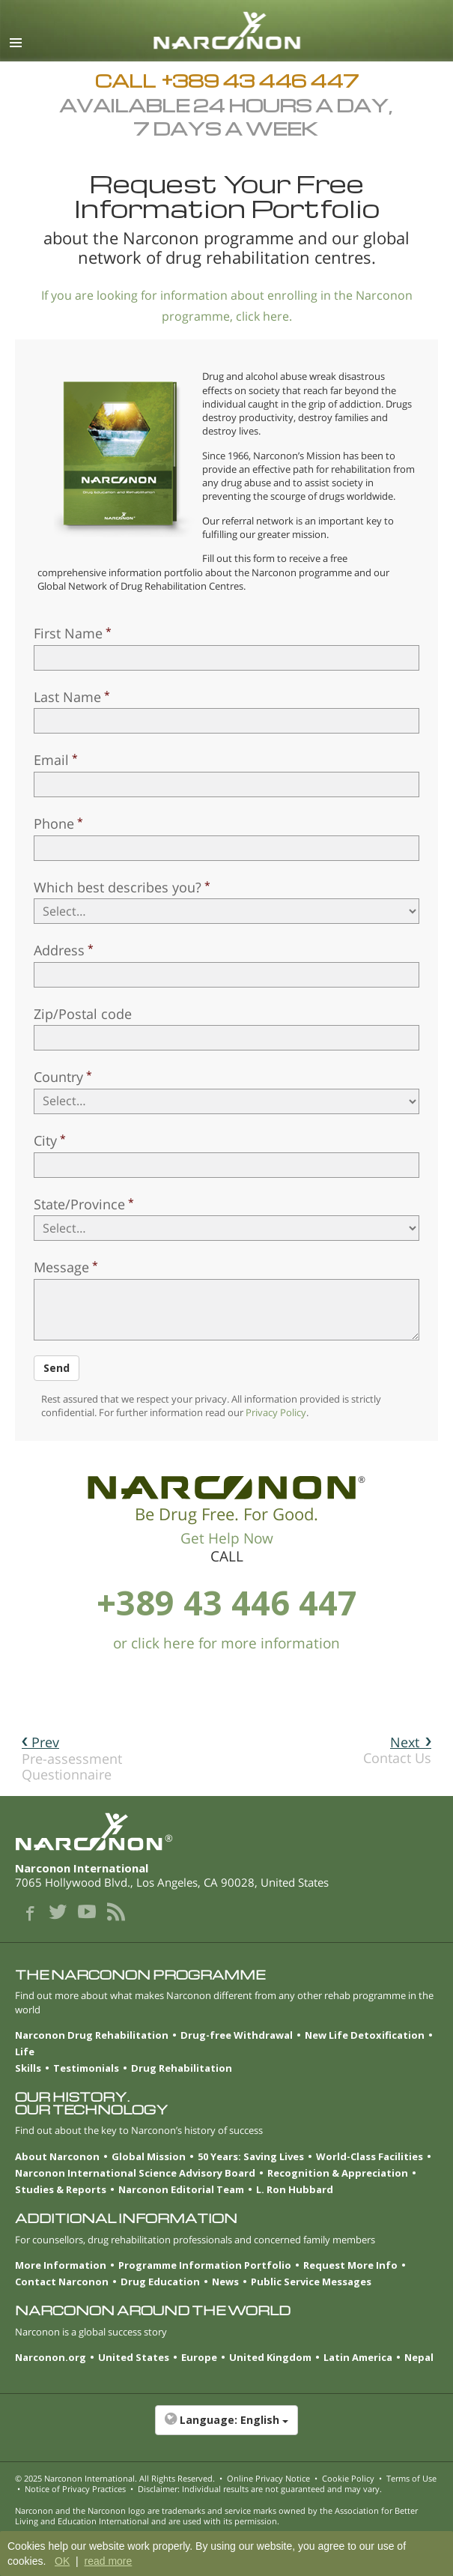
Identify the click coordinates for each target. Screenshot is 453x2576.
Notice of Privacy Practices (75, 2488)
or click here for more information (226, 1643)
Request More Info (350, 2265)
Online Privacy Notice (268, 2478)
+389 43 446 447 (227, 1602)
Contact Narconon (62, 2281)
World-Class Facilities (369, 2156)
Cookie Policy (348, 2478)
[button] (226, 2427)
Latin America (357, 2357)
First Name (68, 633)
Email (51, 760)
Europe (199, 2357)
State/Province (79, 1204)
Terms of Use (411, 2478)
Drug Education (160, 2281)
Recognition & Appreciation (337, 2173)
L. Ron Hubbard (294, 2189)
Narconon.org (50, 2357)
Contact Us (397, 1750)
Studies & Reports (60, 2189)
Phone (54, 823)
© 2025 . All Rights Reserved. (115, 2478)
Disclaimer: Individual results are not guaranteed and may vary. (260, 2488)
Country (58, 1077)
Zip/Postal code (83, 1014)
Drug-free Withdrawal (236, 2035)
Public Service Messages (311, 2281)
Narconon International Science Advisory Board (135, 2173)
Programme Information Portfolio (204, 2265)
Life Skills (28, 2060)
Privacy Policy (276, 1412)
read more (108, 2561)
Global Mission (149, 2156)
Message (61, 1267)
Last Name (67, 697)
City (45, 1140)
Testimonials (86, 2068)
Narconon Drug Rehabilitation (91, 2035)
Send (56, 1368)
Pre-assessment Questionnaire (72, 1758)
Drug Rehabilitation (181, 2068)
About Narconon (57, 2156)
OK (62, 2561)
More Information (60, 2265)
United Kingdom (270, 2357)
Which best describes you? (117, 887)
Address (59, 950)
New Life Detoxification (365, 2035)
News (225, 2281)
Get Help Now (226, 1538)
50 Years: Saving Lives (251, 2156)
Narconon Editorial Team (181, 2189)
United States (133, 2357)
